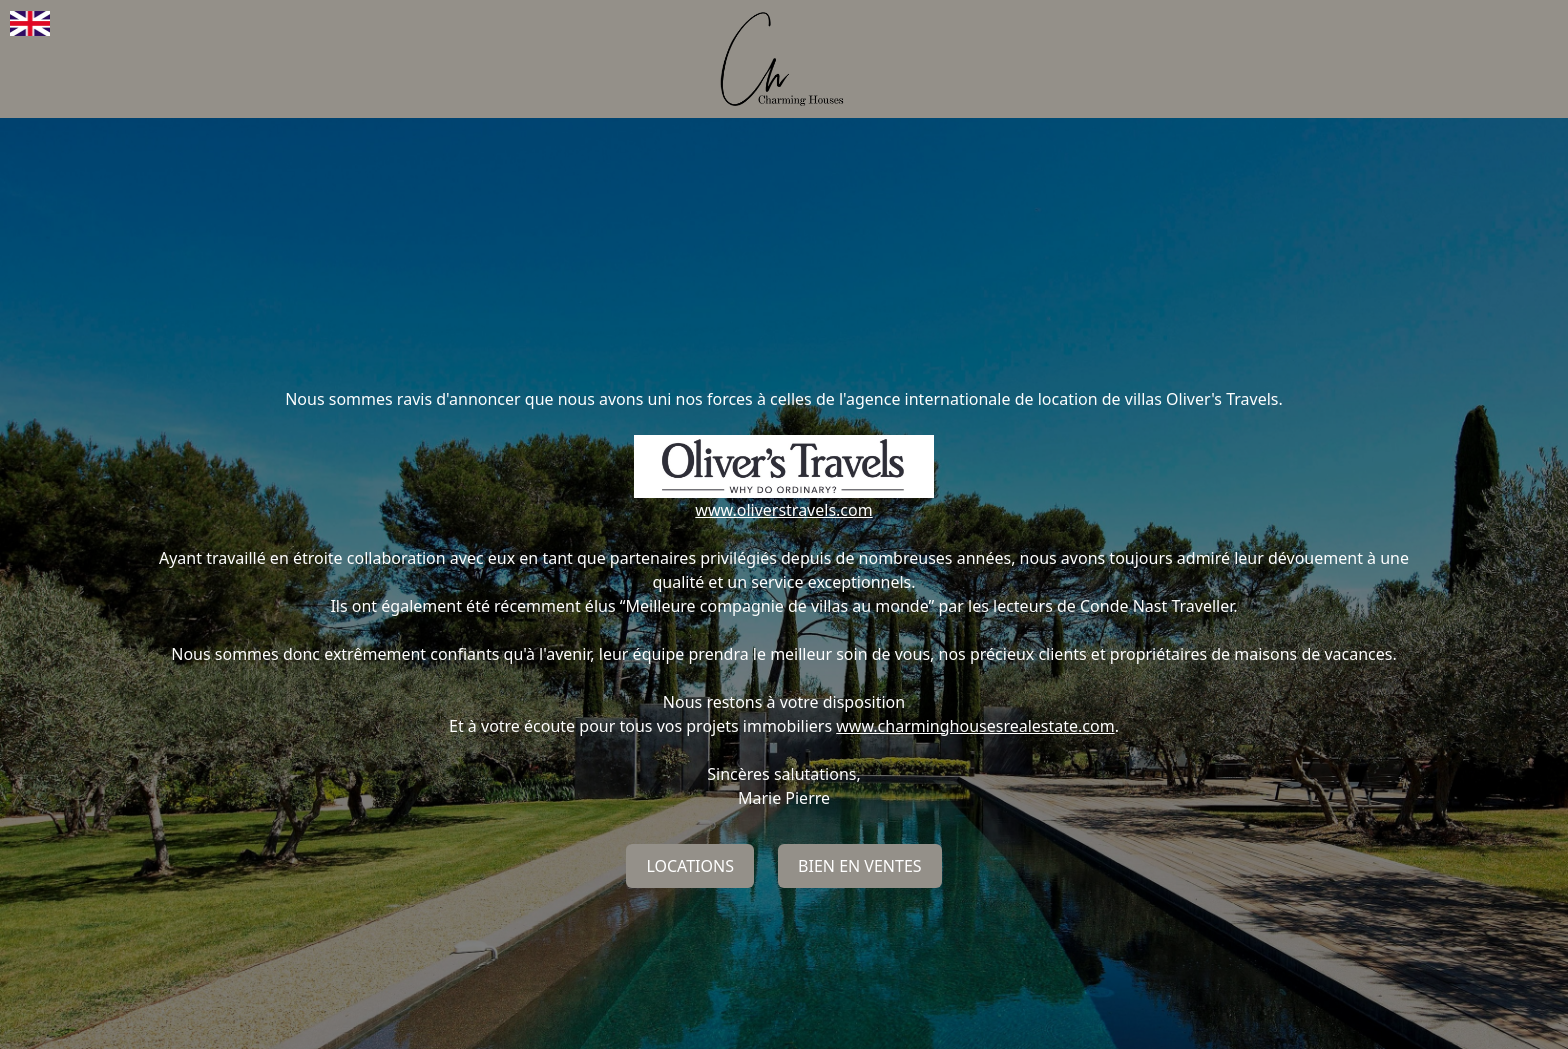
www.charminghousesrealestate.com (975, 726)
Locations (690, 866)
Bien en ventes (860, 866)
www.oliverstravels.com (783, 510)
